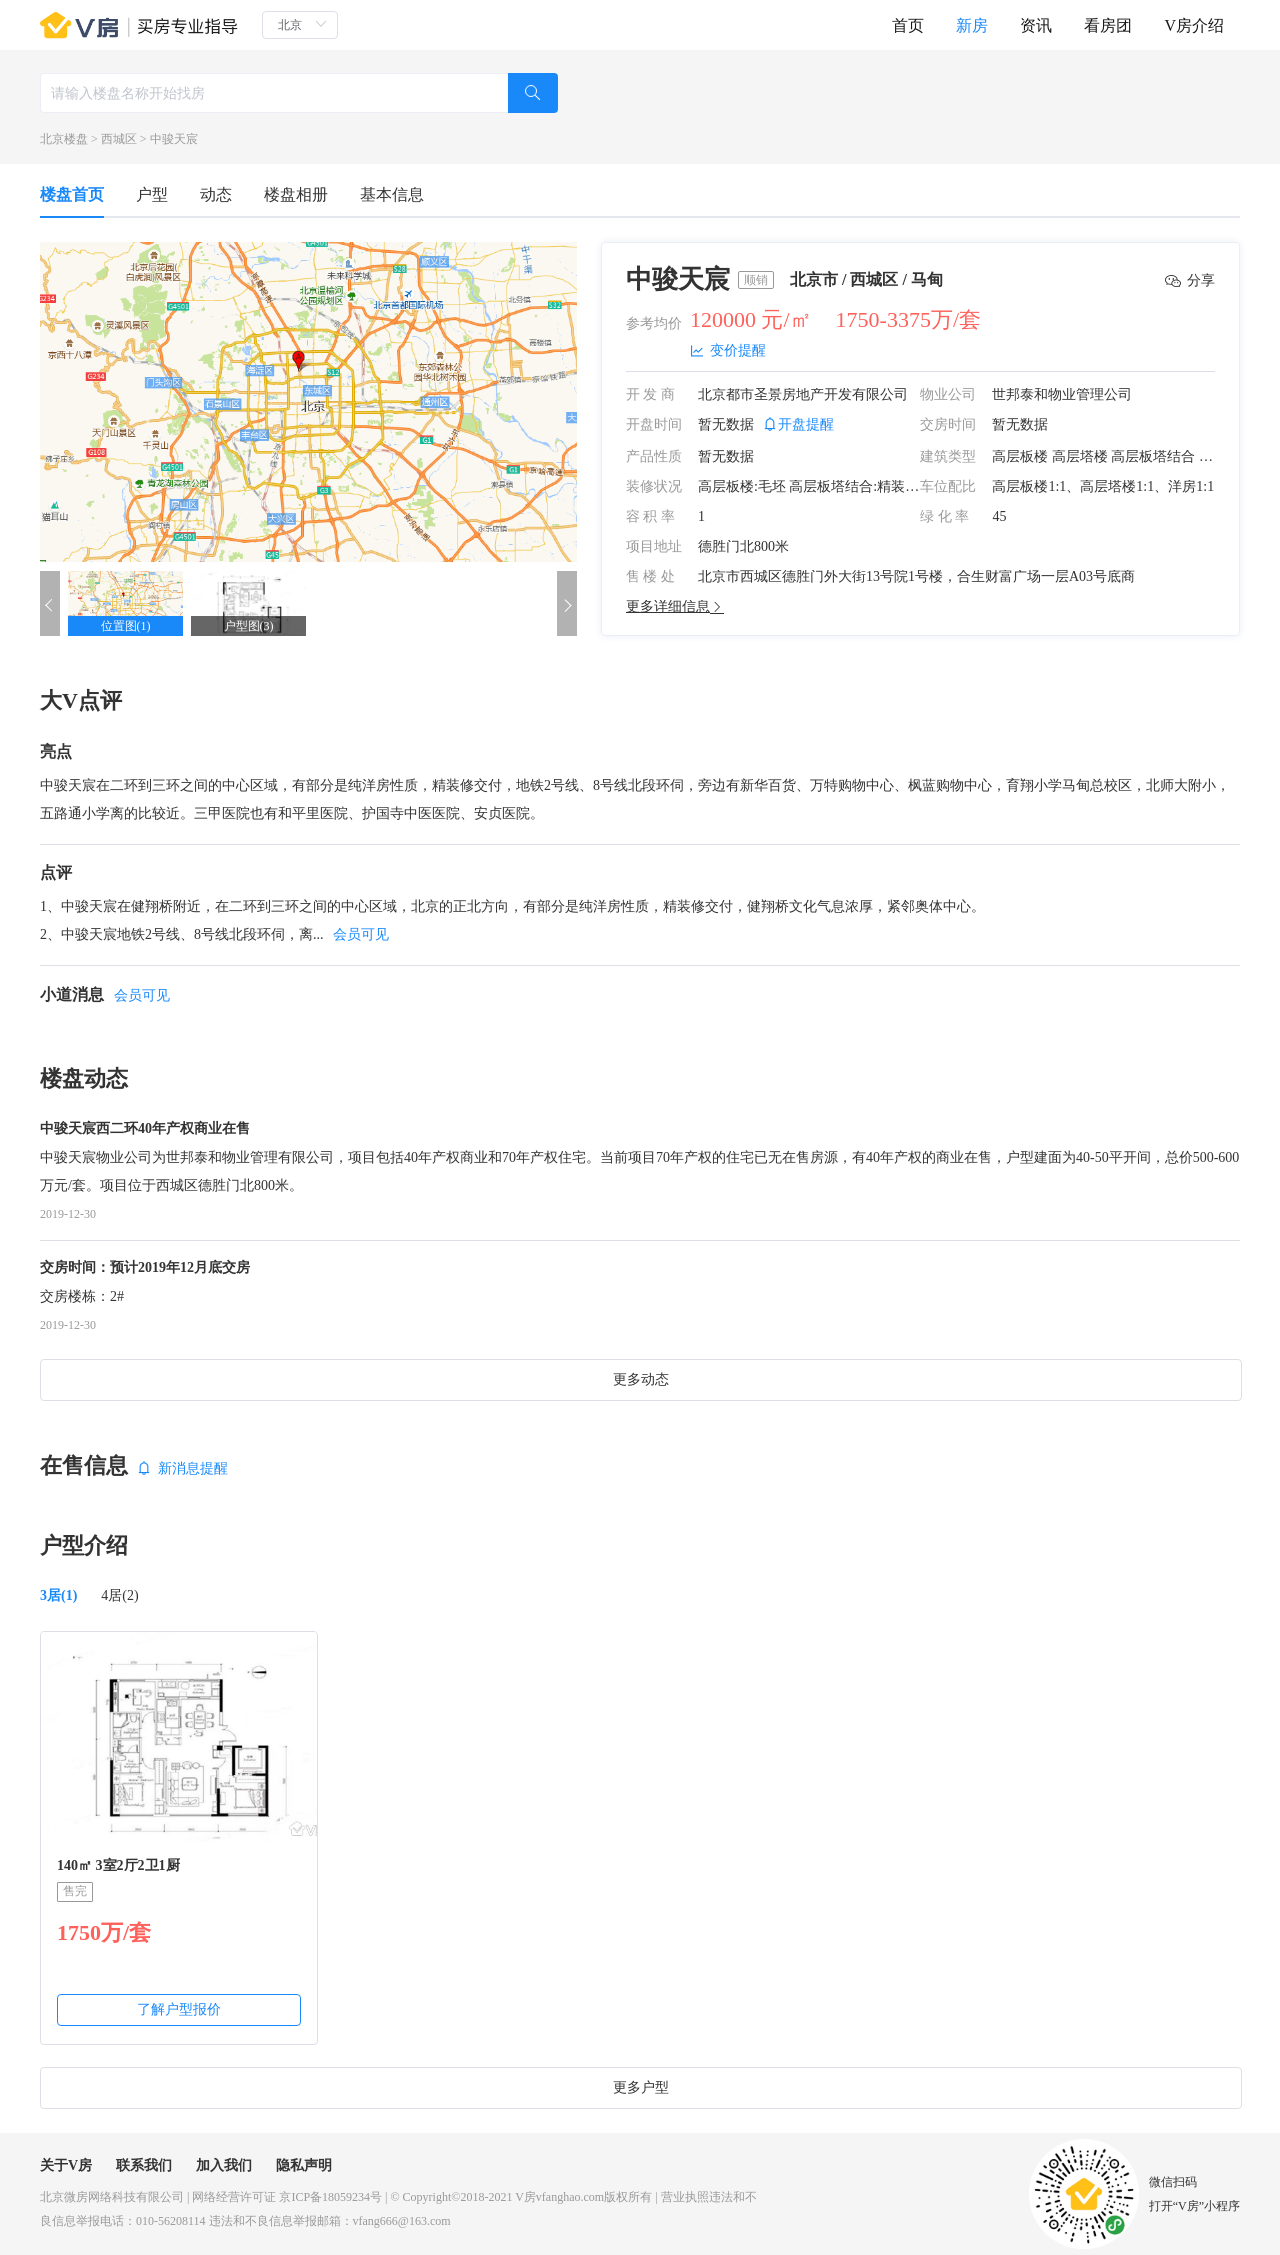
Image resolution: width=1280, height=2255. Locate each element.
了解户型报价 (179, 2009)
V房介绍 (1194, 25)
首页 (908, 25)
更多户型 (641, 2087)
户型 (152, 194)
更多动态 (641, 1379)
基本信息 (392, 194)
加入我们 (224, 2165)
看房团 (1108, 25)
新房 (972, 25)
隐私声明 (304, 2165)
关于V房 (66, 2165)
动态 (216, 194)
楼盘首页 (72, 194)
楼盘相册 (296, 194)
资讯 (1036, 25)
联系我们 (144, 2165)
